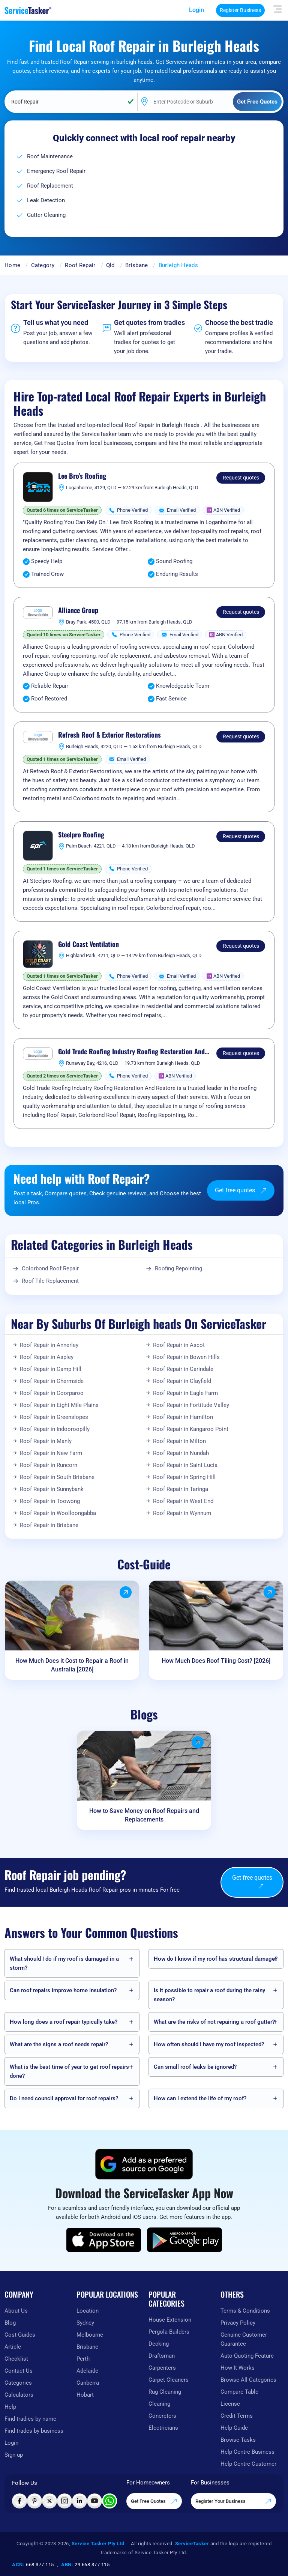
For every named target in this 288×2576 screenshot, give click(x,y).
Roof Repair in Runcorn (48, 1465)
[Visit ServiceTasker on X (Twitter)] (49, 2500)
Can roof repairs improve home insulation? (63, 1990)
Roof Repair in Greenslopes (54, 1417)
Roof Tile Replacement (50, 1280)
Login (196, 10)
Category (42, 265)
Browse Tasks (238, 2439)
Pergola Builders (168, 2331)
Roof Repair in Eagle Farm (185, 1393)
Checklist (16, 2358)
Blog (10, 2322)
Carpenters (162, 2367)
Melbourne (89, 2334)
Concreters (162, 2415)
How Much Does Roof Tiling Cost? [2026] (216, 1660)
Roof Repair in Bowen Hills (186, 1357)
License (230, 2403)
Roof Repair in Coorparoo (52, 1393)
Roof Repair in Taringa (180, 1489)
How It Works (237, 2367)
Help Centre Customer (248, 2463)
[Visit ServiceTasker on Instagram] (64, 2500)
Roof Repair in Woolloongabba (58, 1513)
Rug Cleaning (164, 2391)
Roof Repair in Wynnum (182, 1513)
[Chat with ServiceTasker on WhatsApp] (109, 2500)
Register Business (240, 10)
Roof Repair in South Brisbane (57, 1477)
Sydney (85, 2322)
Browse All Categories (248, 2379)
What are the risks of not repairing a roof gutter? (214, 2021)
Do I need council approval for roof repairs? (64, 2098)
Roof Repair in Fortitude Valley (191, 1405)
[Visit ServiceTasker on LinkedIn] (79, 2500)
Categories (18, 2382)
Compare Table (239, 2391)
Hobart (85, 2394)
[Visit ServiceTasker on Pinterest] (34, 2500)
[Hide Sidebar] (277, 8)
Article (12, 2346)
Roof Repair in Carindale (183, 1369)
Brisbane (136, 265)
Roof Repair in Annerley (49, 1345)
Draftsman (161, 2355)
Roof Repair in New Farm (51, 1453)
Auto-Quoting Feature (247, 2355)
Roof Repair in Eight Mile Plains (59, 1405)
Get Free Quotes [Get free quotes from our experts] (154, 2501)
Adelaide (87, 2370)
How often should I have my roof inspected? (209, 2044)
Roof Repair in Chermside (52, 1381)
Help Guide (234, 2427)
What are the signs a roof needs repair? (59, 2044)
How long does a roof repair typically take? (63, 2021)
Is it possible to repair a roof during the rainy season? (209, 1995)
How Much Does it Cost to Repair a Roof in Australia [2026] (72, 1665)
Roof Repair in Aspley (47, 1357)
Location (87, 2310)
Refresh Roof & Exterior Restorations (109, 735)
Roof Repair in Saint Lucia (185, 1465)
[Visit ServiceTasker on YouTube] (94, 2500)
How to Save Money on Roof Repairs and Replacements (144, 1815)
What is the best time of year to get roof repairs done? (69, 2071)
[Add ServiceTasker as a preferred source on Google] (144, 2164)
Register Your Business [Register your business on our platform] (233, 2501)
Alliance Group (78, 610)
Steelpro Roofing (81, 835)
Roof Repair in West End (183, 1501)
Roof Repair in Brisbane (49, 1525)
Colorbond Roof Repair (50, 1268)
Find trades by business (33, 2430)
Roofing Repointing (178, 1268)
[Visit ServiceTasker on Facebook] (19, 2500)
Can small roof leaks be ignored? (195, 2067)
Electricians (163, 2427)
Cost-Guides (19, 2334)
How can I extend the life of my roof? (200, 2098)
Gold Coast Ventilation (88, 944)
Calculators (18, 2394)
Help (10, 2406)
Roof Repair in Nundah (181, 1453)
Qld (110, 265)
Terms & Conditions (245, 2310)
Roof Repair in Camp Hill (50, 1369)
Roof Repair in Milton (179, 1441)
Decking (158, 2343)
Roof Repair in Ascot (179, 1345)
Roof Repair (80, 265)
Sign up (13, 2454)
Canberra (87, 2382)
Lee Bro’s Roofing (82, 476)
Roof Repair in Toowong (50, 1501)
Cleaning (159, 2403)
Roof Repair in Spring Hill (184, 1477)
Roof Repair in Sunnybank (52, 1489)
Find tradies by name (30, 2418)
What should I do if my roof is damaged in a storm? (64, 1963)
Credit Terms (236, 2415)
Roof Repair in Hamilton (183, 1417)
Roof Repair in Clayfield (182, 1381)
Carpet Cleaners (168, 2379)
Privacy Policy (237, 2322)
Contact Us (18, 2370)
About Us (16, 2310)
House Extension (169, 2319)
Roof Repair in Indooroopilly (55, 1429)
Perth (83, 2358)
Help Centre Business (247, 2451)
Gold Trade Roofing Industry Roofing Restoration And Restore (131, 1052)
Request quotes (241, 478)
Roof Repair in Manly (46, 1441)
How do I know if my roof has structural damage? (216, 1958)
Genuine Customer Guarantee (243, 2339)
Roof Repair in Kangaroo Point (190, 1429)
